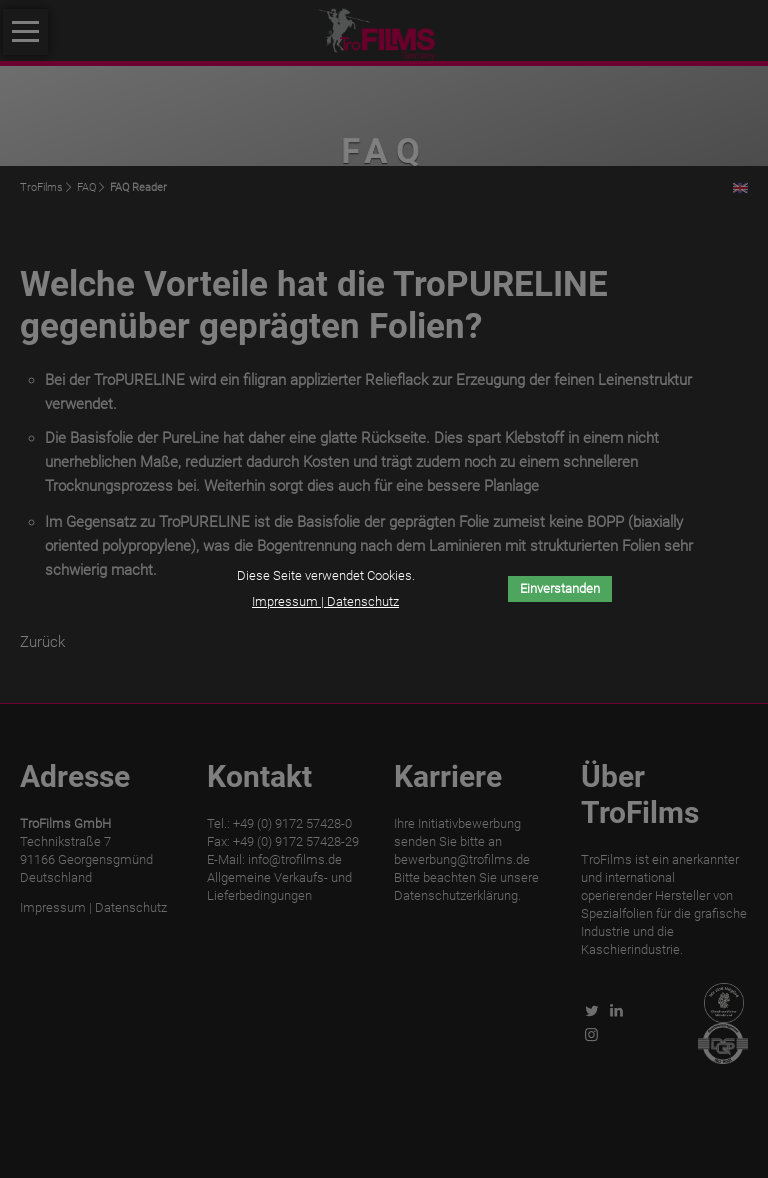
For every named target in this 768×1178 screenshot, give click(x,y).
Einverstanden (560, 588)
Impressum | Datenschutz (325, 601)
